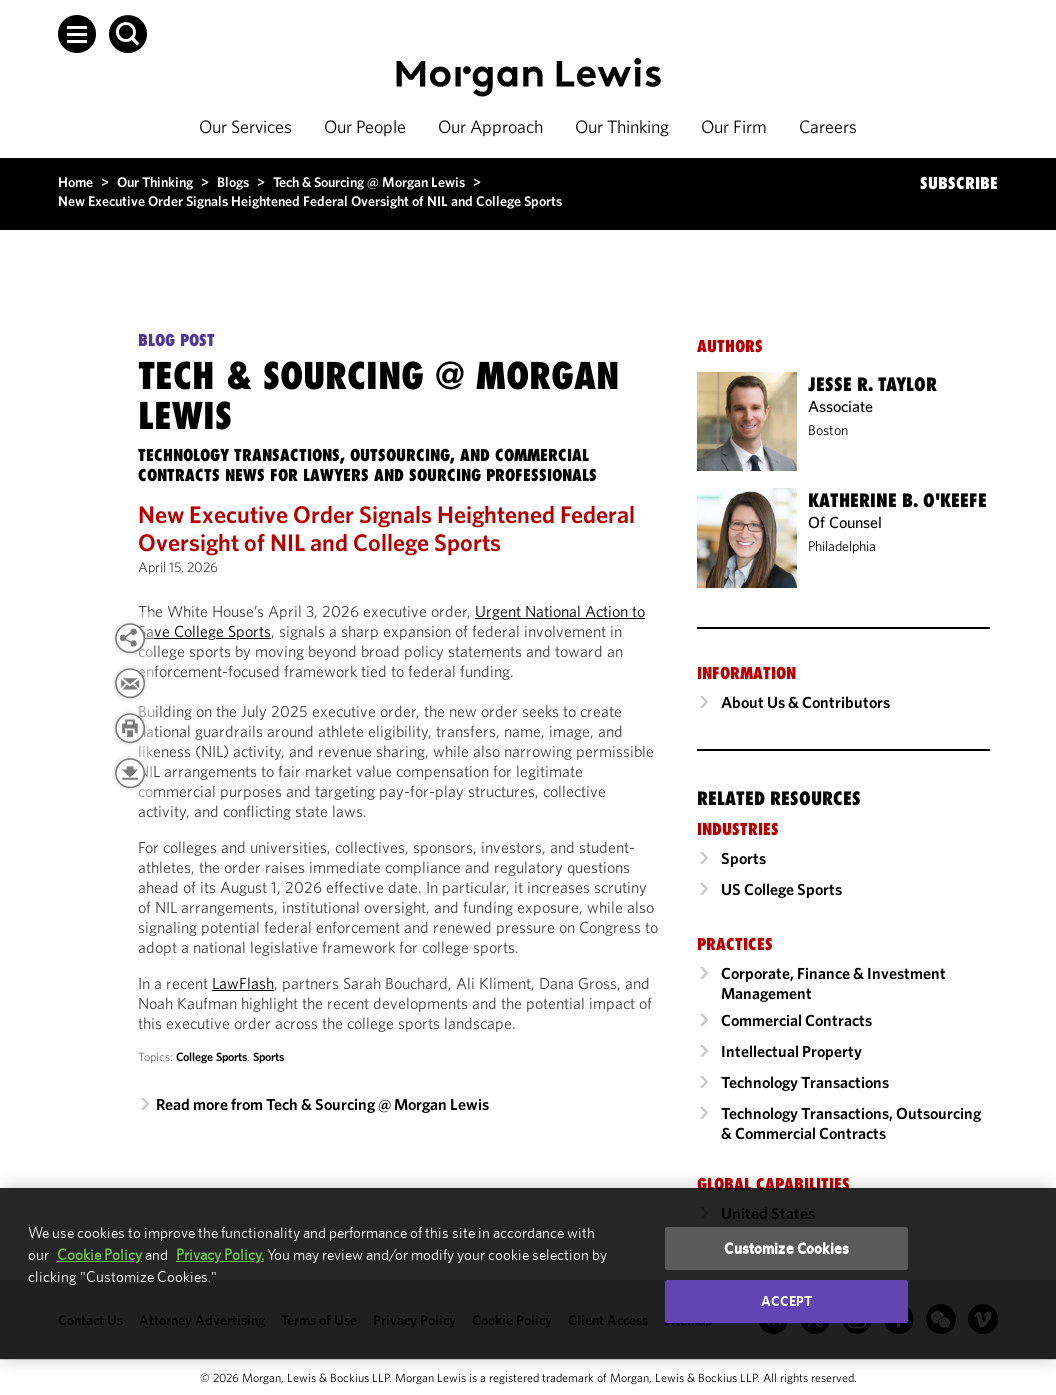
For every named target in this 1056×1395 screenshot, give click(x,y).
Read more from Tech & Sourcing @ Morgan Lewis (322, 1104)
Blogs (233, 182)
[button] (77, 34)
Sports (268, 1056)
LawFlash (243, 983)
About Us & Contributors (805, 702)
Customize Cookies (786, 1248)
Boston (828, 430)
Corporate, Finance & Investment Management (833, 983)
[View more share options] (130, 638)
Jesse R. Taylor (872, 384)
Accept (787, 1301)
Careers (828, 126)
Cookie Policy (99, 1254)
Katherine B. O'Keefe (897, 500)
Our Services (245, 126)
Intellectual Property (791, 1051)
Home (75, 182)
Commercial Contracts (796, 1020)
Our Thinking (622, 126)
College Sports (211, 1056)
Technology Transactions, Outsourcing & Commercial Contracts (851, 1123)
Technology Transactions (805, 1082)
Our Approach (490, 126)
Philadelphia (842, 546)
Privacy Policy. (220, 1254)
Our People (365, 126)
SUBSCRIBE (959, 183)
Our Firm (734, 126)
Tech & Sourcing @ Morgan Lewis (369, 182)
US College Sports (781, 889)
